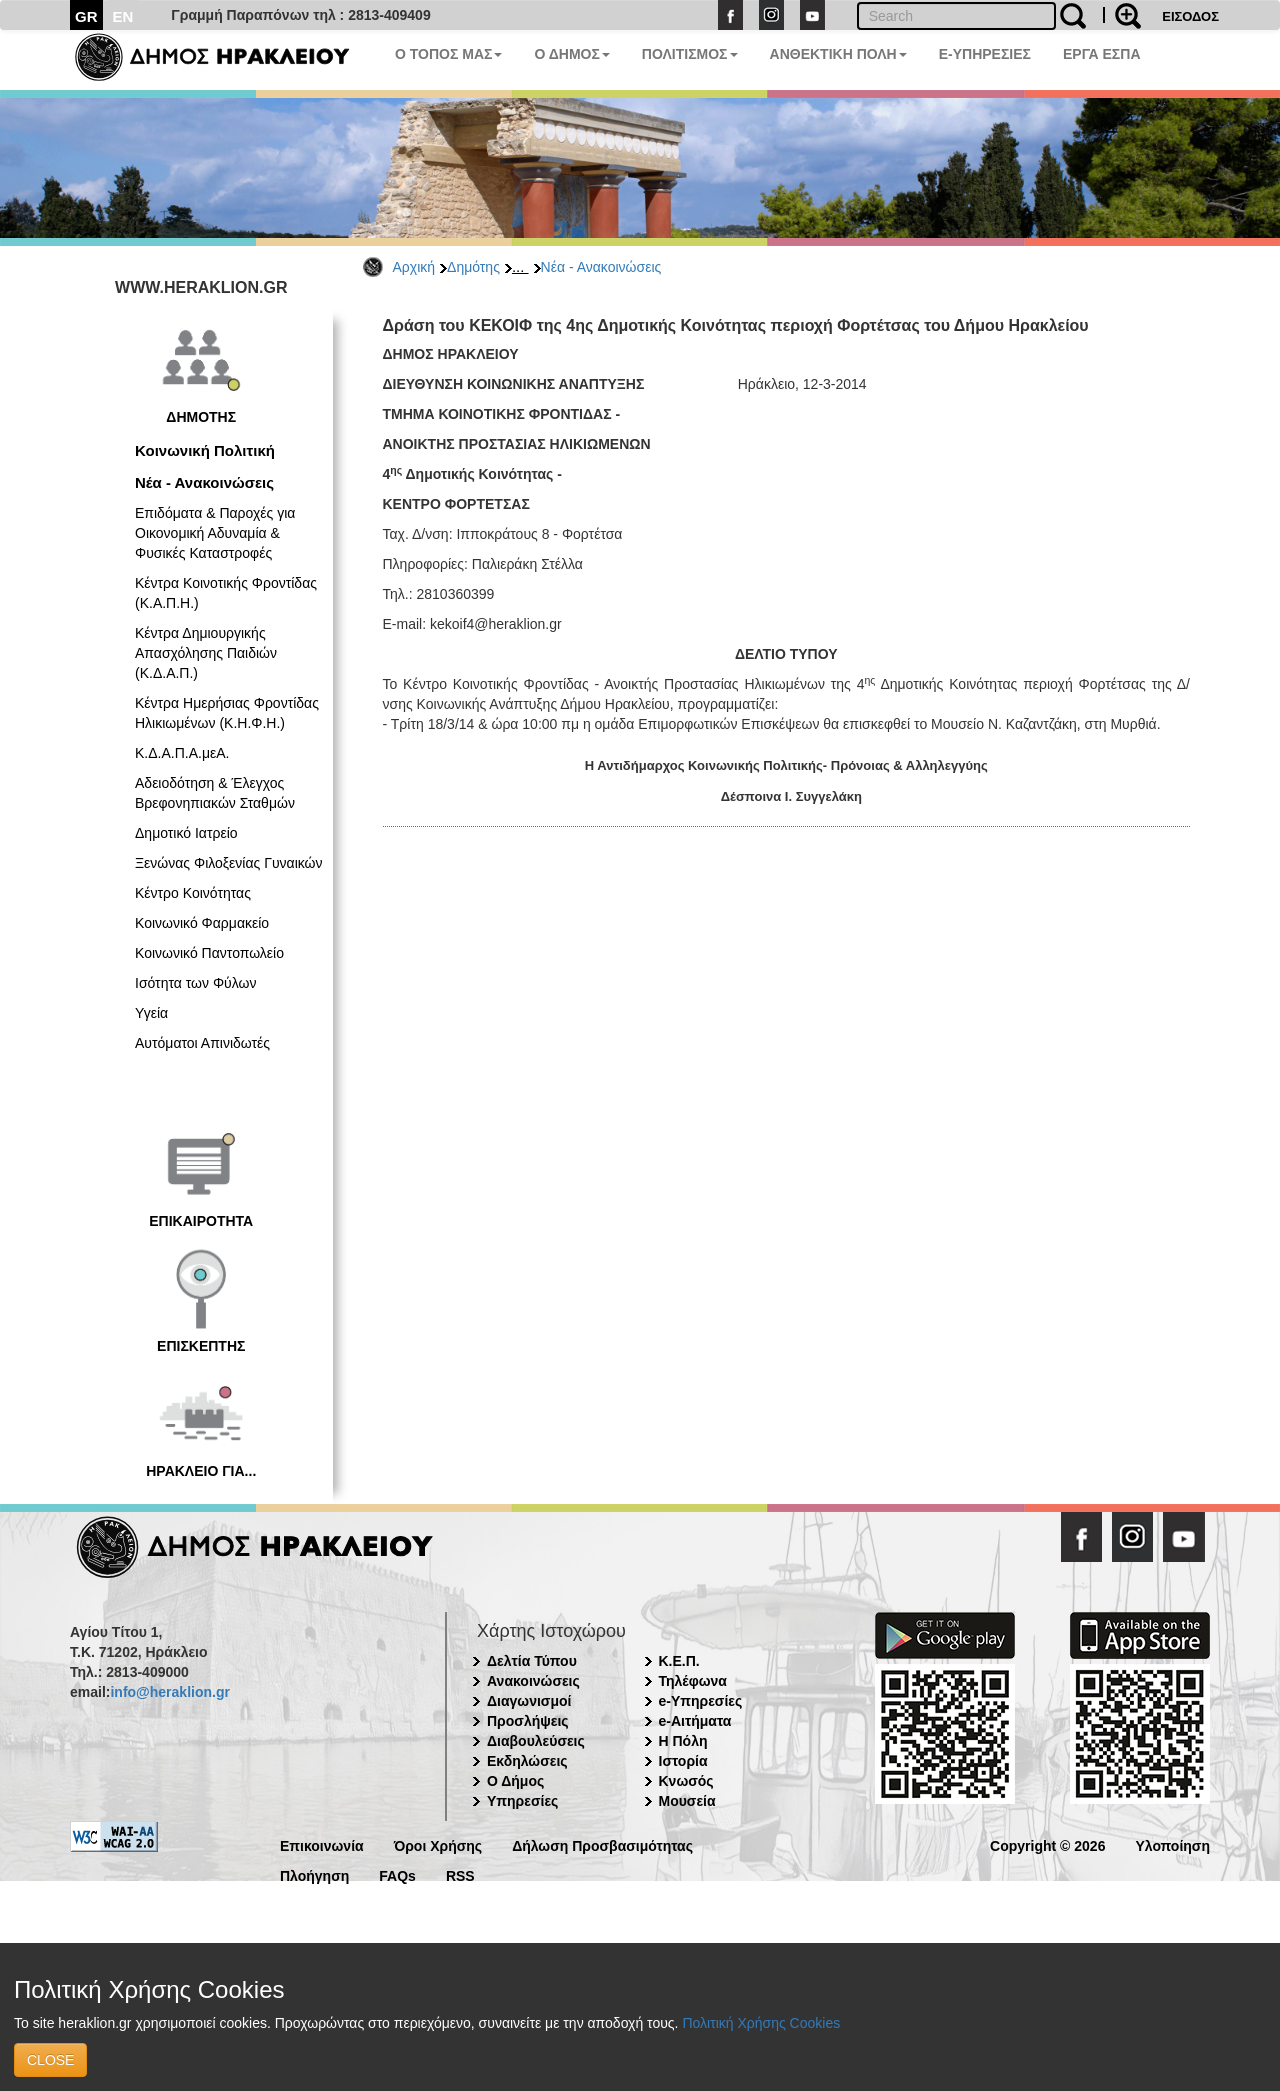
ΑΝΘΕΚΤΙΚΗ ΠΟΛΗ (838, 54)
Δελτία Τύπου (532, 1661)
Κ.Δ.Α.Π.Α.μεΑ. (182, 753)
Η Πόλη (683, 1741)
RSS (460, 1874)
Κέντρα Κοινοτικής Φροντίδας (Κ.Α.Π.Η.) (226, 593)
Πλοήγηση (314, 1874)
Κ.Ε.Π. (679, 1661)
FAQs (397, 1874)
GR (86, 16)
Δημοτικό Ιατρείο (186, 833)
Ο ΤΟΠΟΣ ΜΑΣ (448, 54)
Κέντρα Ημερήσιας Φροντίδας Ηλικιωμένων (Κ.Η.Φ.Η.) (227, 713)
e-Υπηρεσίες (701, 1701)
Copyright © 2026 (1047, 1844)
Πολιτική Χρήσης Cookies (761, 2023)
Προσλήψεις (528, 1721)
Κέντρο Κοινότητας (193, 893)
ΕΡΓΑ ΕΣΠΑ (1102, 54)
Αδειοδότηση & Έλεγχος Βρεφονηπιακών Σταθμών (215, 793)
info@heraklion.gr (169, 1692)
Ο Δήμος (515, 1781)
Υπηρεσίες (522, 1801)
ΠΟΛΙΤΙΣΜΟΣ (690, 54)
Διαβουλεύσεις (536, 1741)
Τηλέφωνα (693, 1681)
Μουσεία (687, 1801)
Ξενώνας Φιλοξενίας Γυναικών (229, 863)
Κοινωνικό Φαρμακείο (202, 923)
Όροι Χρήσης (438, 1844)
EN (123, 16)
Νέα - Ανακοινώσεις (601, 267)
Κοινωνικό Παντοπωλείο (209, 953)
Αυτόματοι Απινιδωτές (202, 1043)
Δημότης (473, 267)
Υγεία (151, 1013)
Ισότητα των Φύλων (195, 983)
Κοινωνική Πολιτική (205, 450)
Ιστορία (683, 1761)
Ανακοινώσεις (533, 1681)
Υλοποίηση (1172, 1844)
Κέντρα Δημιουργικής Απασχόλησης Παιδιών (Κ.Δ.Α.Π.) (206, 653)
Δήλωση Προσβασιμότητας (602, 1844)
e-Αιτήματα (695, 1721)
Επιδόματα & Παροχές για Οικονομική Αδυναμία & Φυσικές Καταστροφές (215, 533)
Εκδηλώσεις (527, 1761)
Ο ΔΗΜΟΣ (571, 54)
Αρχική (414, 267)
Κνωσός (686, 1781)
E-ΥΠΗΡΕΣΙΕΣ (985, 54)
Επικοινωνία (322, 1844)
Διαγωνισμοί (529, 1701)
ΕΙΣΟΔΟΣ (1190, 16)
